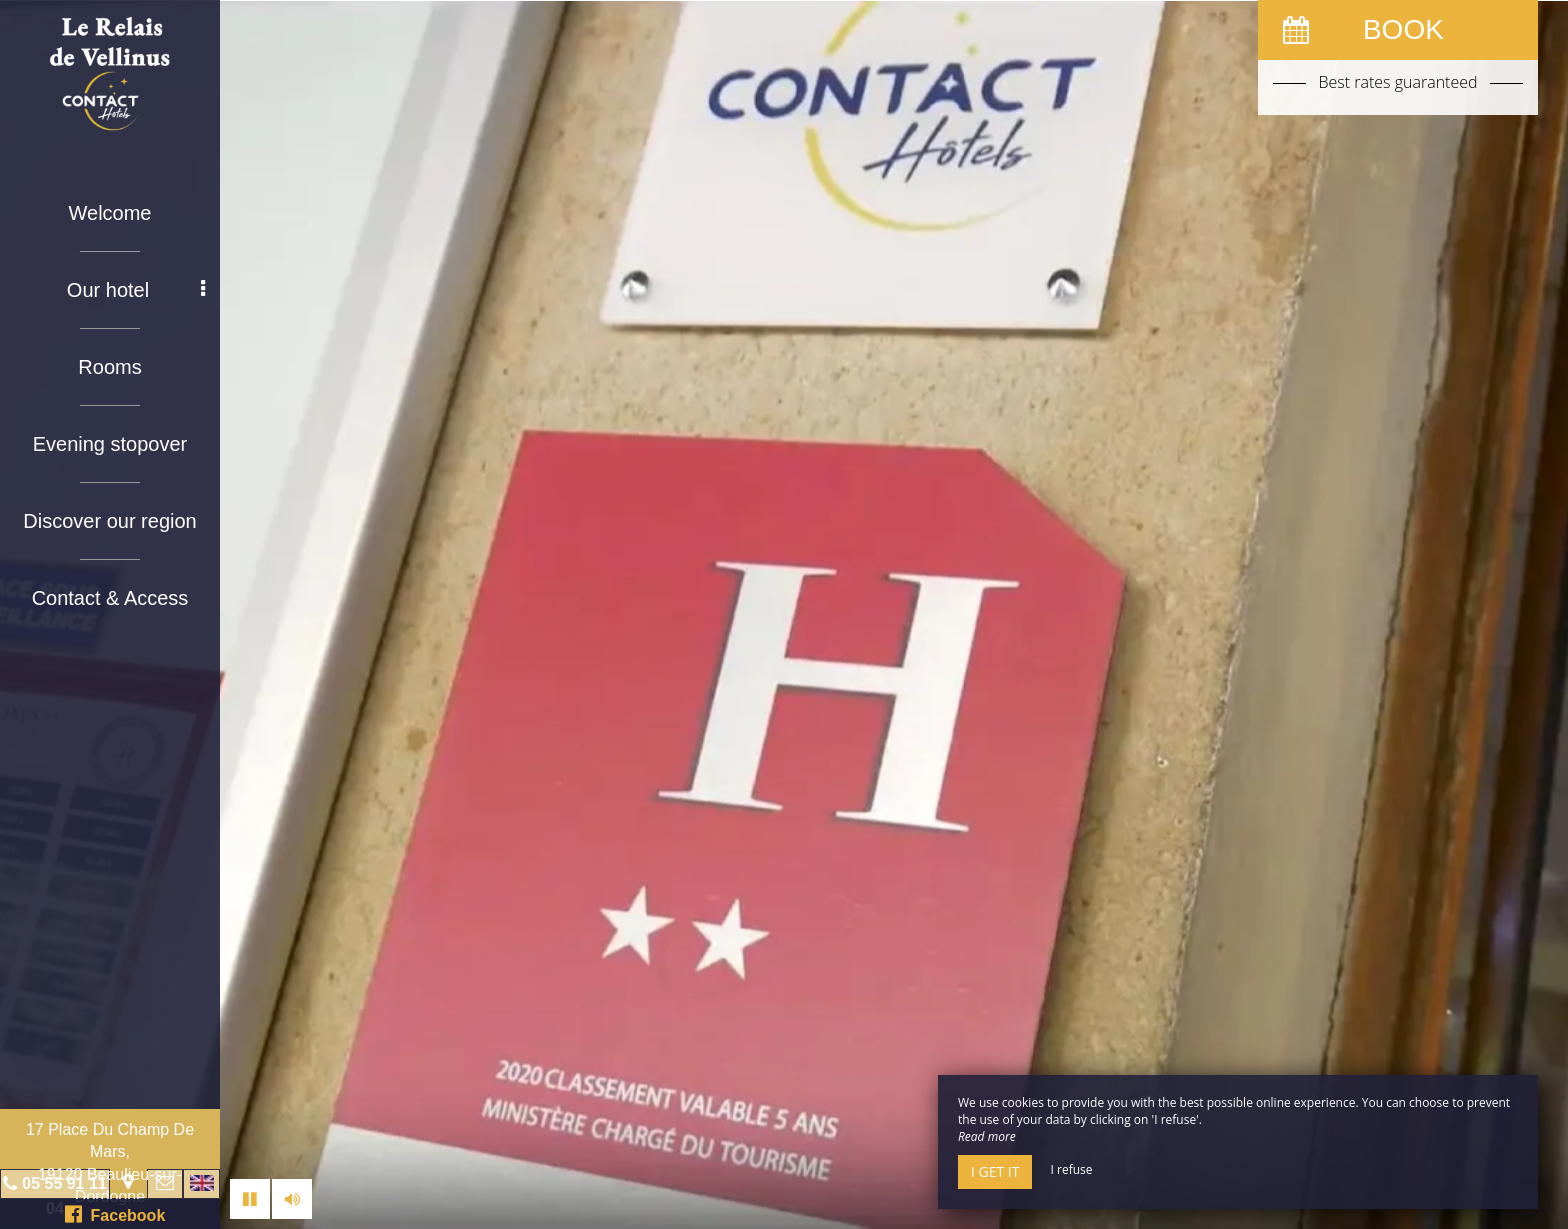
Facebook (115, 1214)
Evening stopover (110, 444)
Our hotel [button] (136, 290)
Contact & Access (110, 598)
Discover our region (109, 521)
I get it (995, 1171)
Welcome (110, 213)
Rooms (109, 367)
